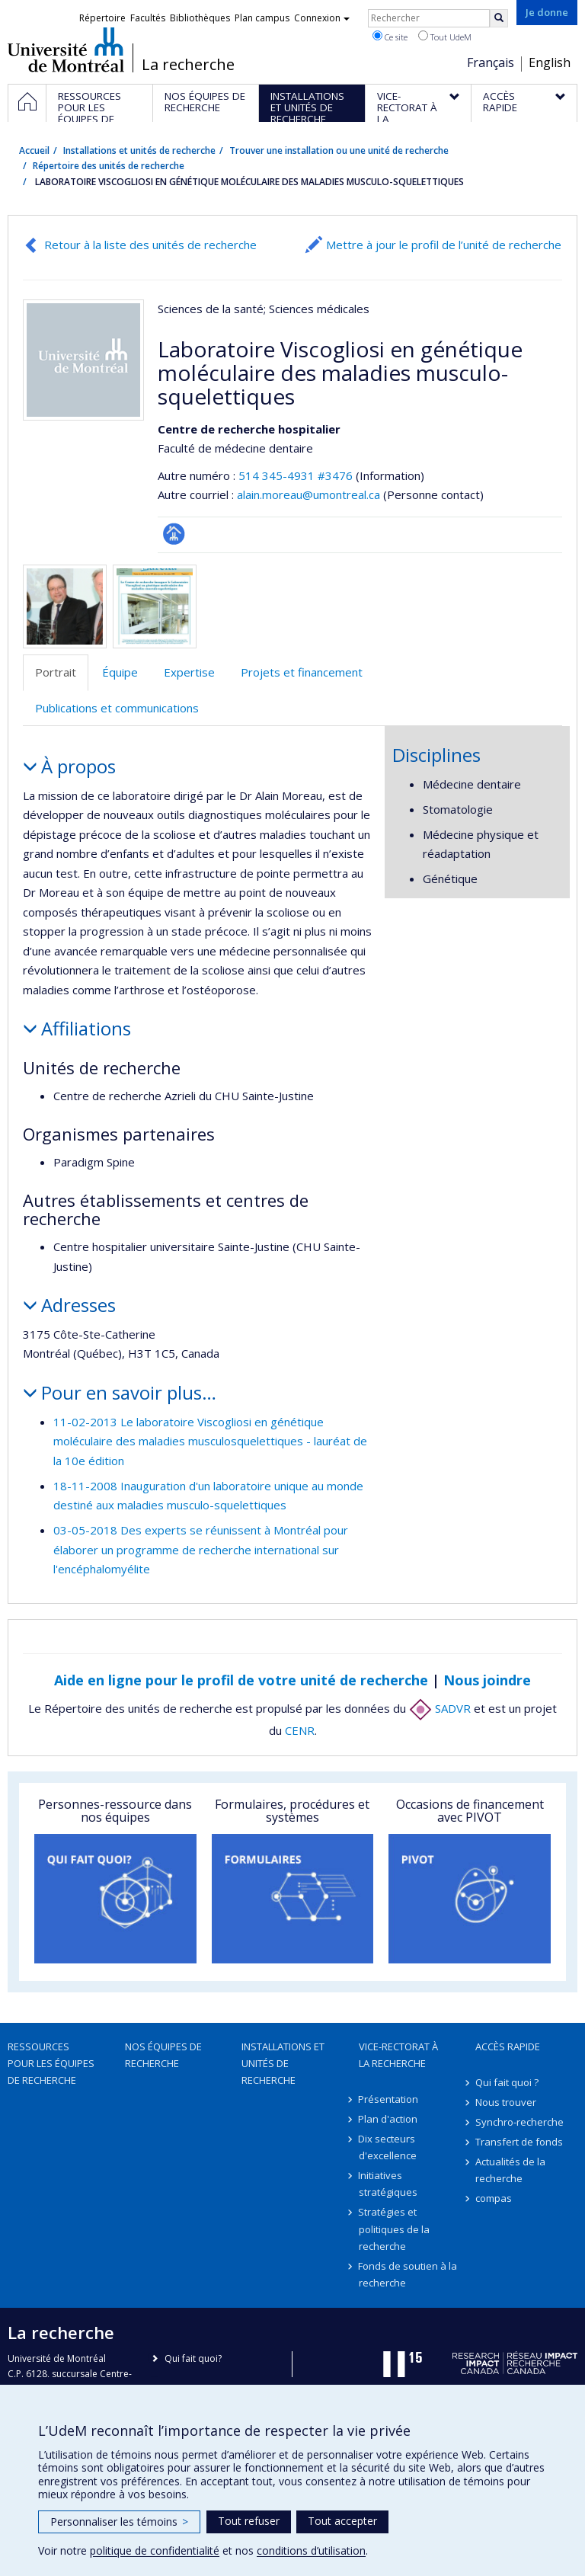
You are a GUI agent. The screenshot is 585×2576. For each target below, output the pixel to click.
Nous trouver (505, 2102)
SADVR (440, 1708)
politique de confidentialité (154, 2550)
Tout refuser (249, 2521)
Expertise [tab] (189, 672)
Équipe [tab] (120, 672)
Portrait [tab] (55, 672)
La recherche (188, 64)
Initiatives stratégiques (388, 2183)
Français (490, 62)
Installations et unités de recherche (139, 150)
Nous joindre (487, 1680)
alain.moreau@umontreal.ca (308, 494)
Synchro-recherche (519, 2122)
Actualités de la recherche (510, 2170)
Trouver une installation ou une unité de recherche (339, 150)
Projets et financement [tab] (302, 672)
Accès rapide (507, 2046)
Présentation (389, 2099)
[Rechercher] (499, 18)
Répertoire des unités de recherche (108, 165)
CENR (300, 1730)
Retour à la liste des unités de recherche (150, 244)
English (550, 62)
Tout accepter (342, 2521)
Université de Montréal (66, 49)
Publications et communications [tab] (117, 707)
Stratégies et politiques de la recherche (394, 2228)
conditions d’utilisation (311, 2550)
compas (493, 2198)
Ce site (390, 36)
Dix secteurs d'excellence (388, 2147)
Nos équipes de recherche (163, 2055)
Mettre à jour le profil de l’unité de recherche (443, 244)
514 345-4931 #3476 (295, 475)
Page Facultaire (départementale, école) (174, 534)
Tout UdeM (445, 36)
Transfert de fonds (519, 2142)
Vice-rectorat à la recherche (398, 2055)
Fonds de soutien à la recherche (408, 2274)
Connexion (322, 17)
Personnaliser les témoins (119, 2521)
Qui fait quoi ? (507, 2082)
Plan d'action (388, 2119)
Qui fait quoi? (193, 2358)
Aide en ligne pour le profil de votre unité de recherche (241, 1680)
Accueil (34, 150)
